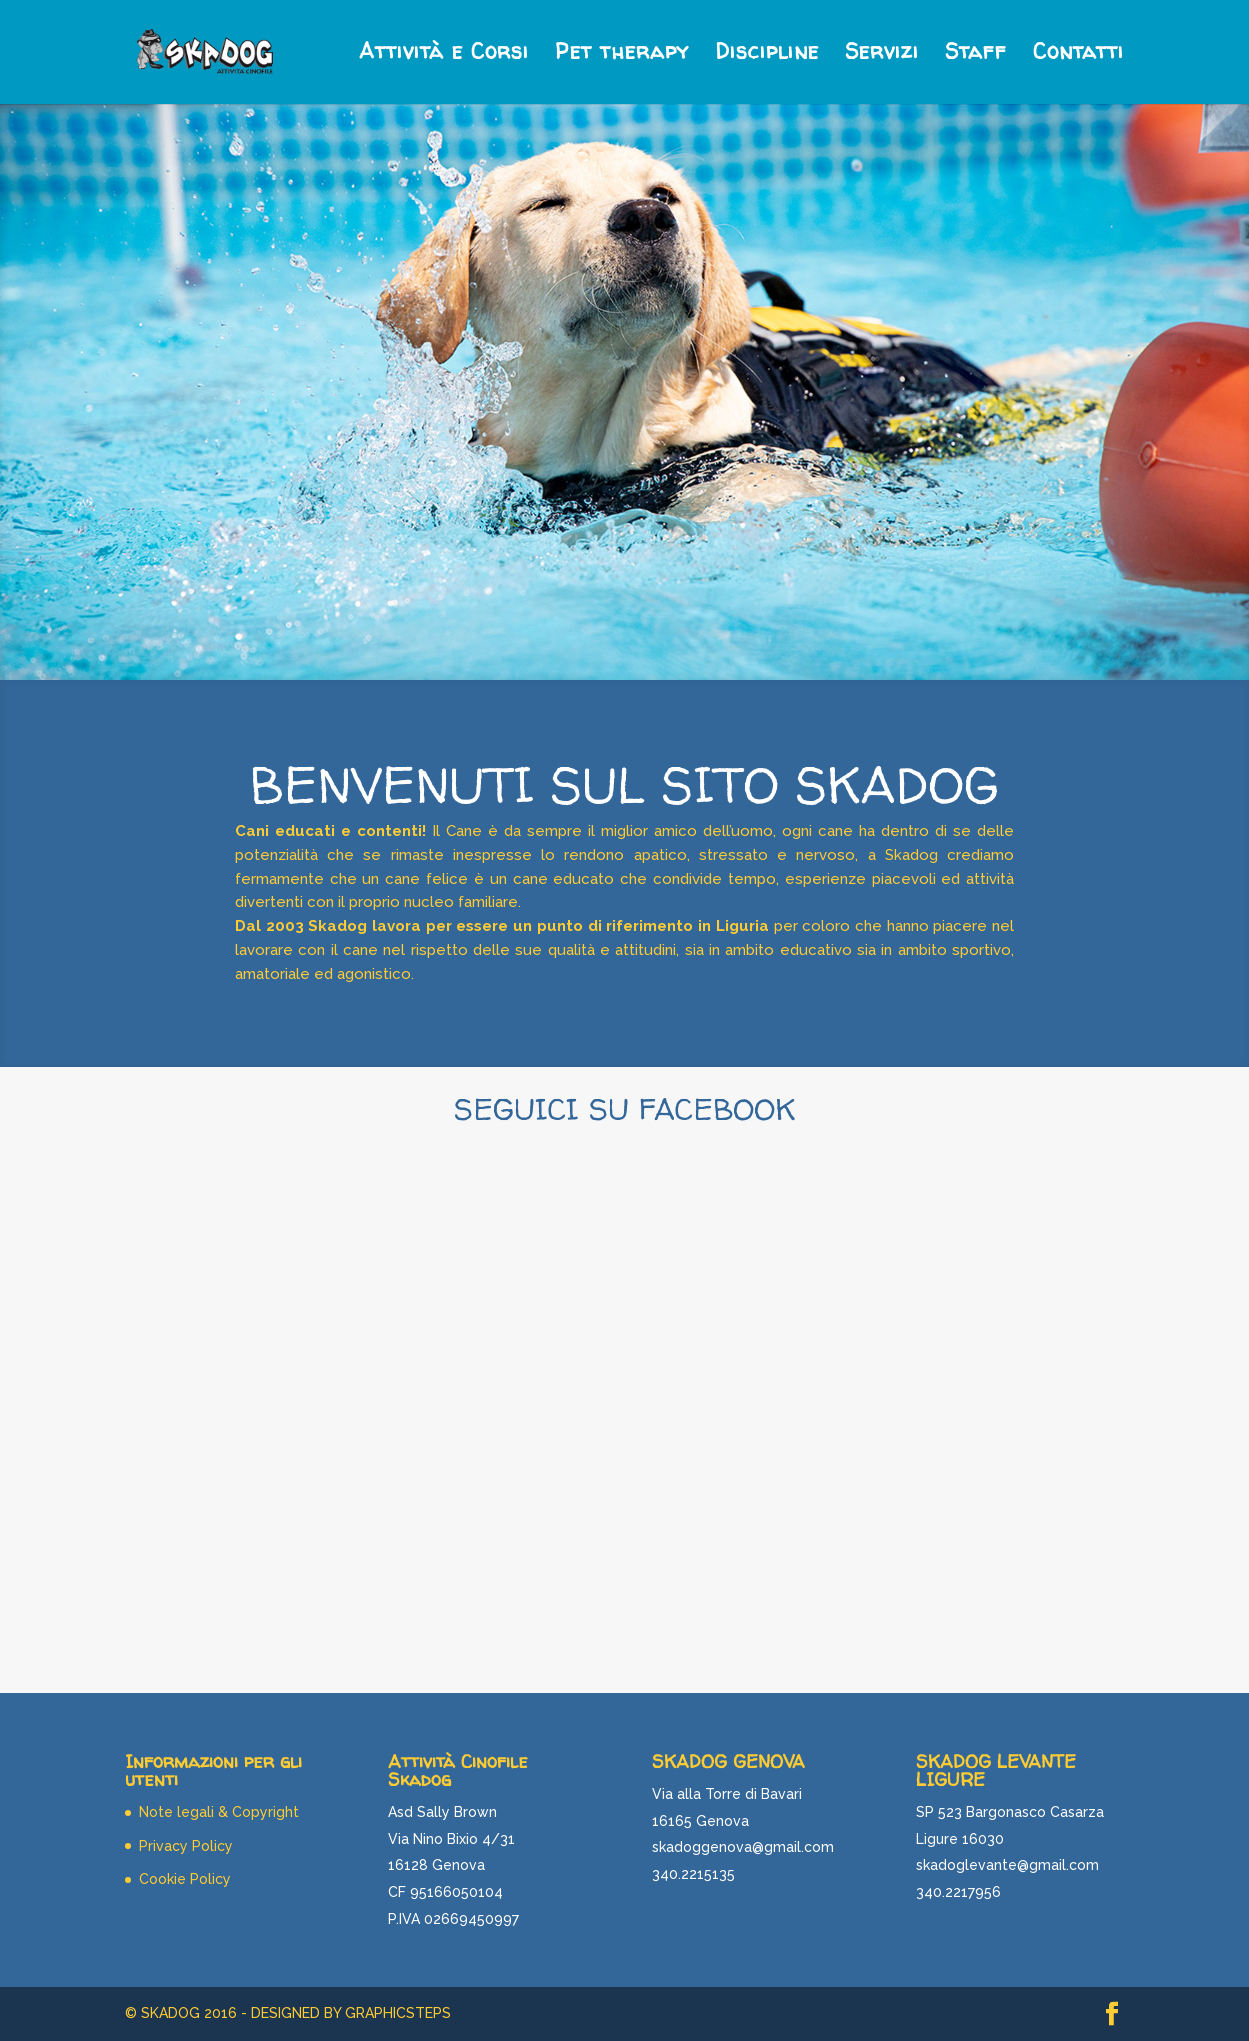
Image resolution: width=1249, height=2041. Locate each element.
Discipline (767, 55)
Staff (976, 55)
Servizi (882, 55)
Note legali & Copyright (219, 1812)
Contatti (1078, 55)
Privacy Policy (186, 1846)
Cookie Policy (185, 1879)
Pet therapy (622, 55)
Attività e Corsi (444, 55)
